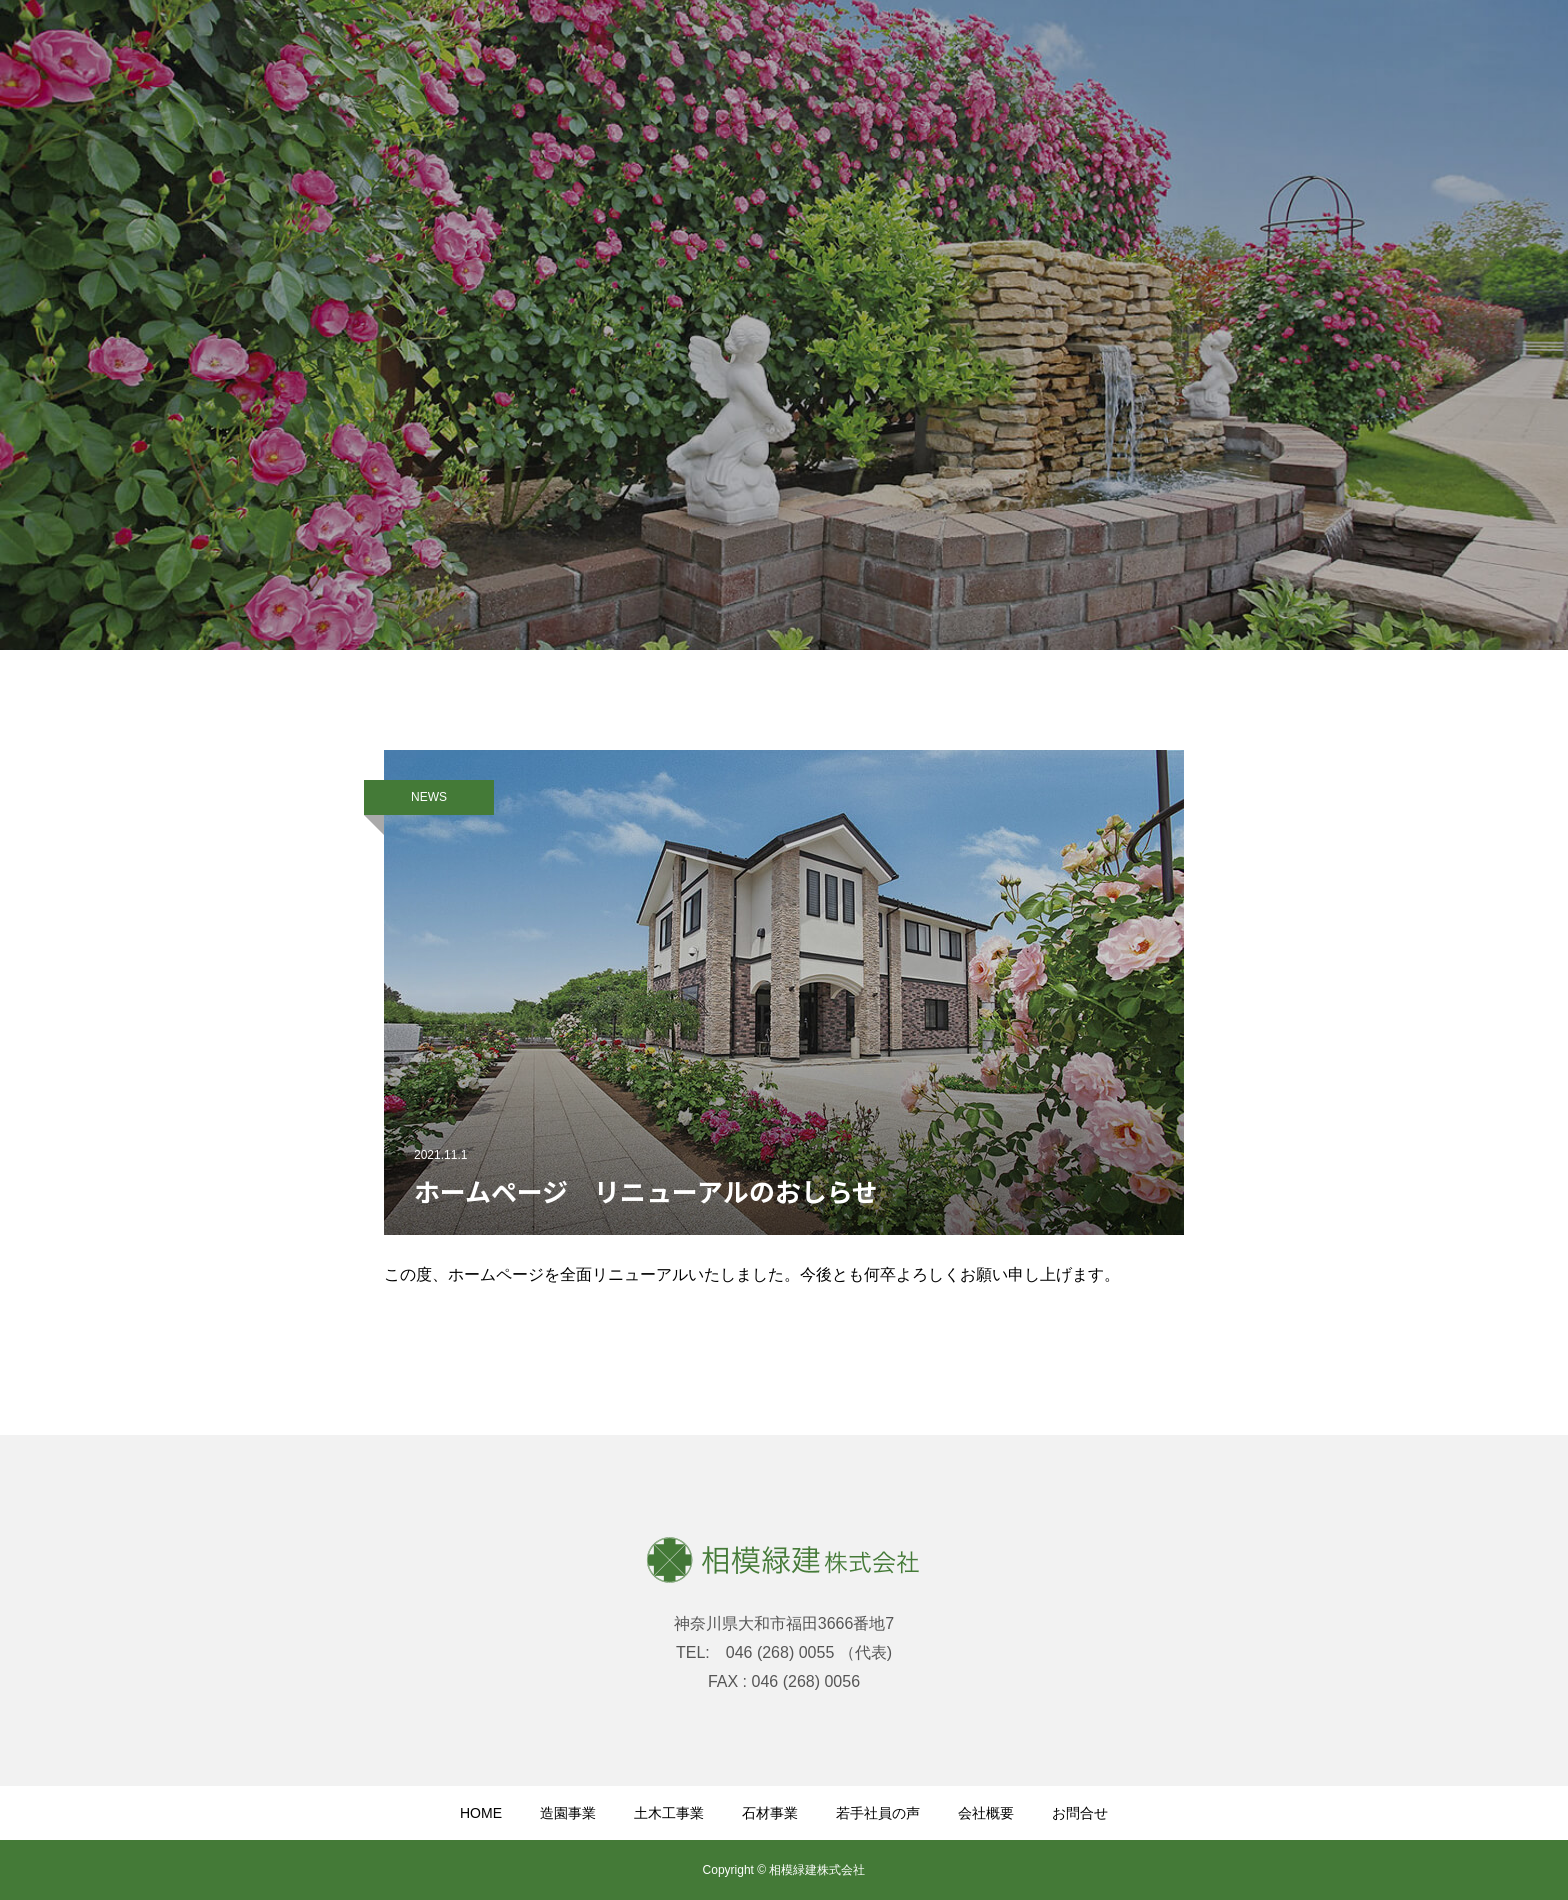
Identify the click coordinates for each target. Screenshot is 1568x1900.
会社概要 (986, 1813)
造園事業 (568, 1813)
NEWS (429, 797)
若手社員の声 (878, 1813)
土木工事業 (669, 1813)
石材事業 (770, 1813)
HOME (481, 1813)
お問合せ (1080, 1813)
